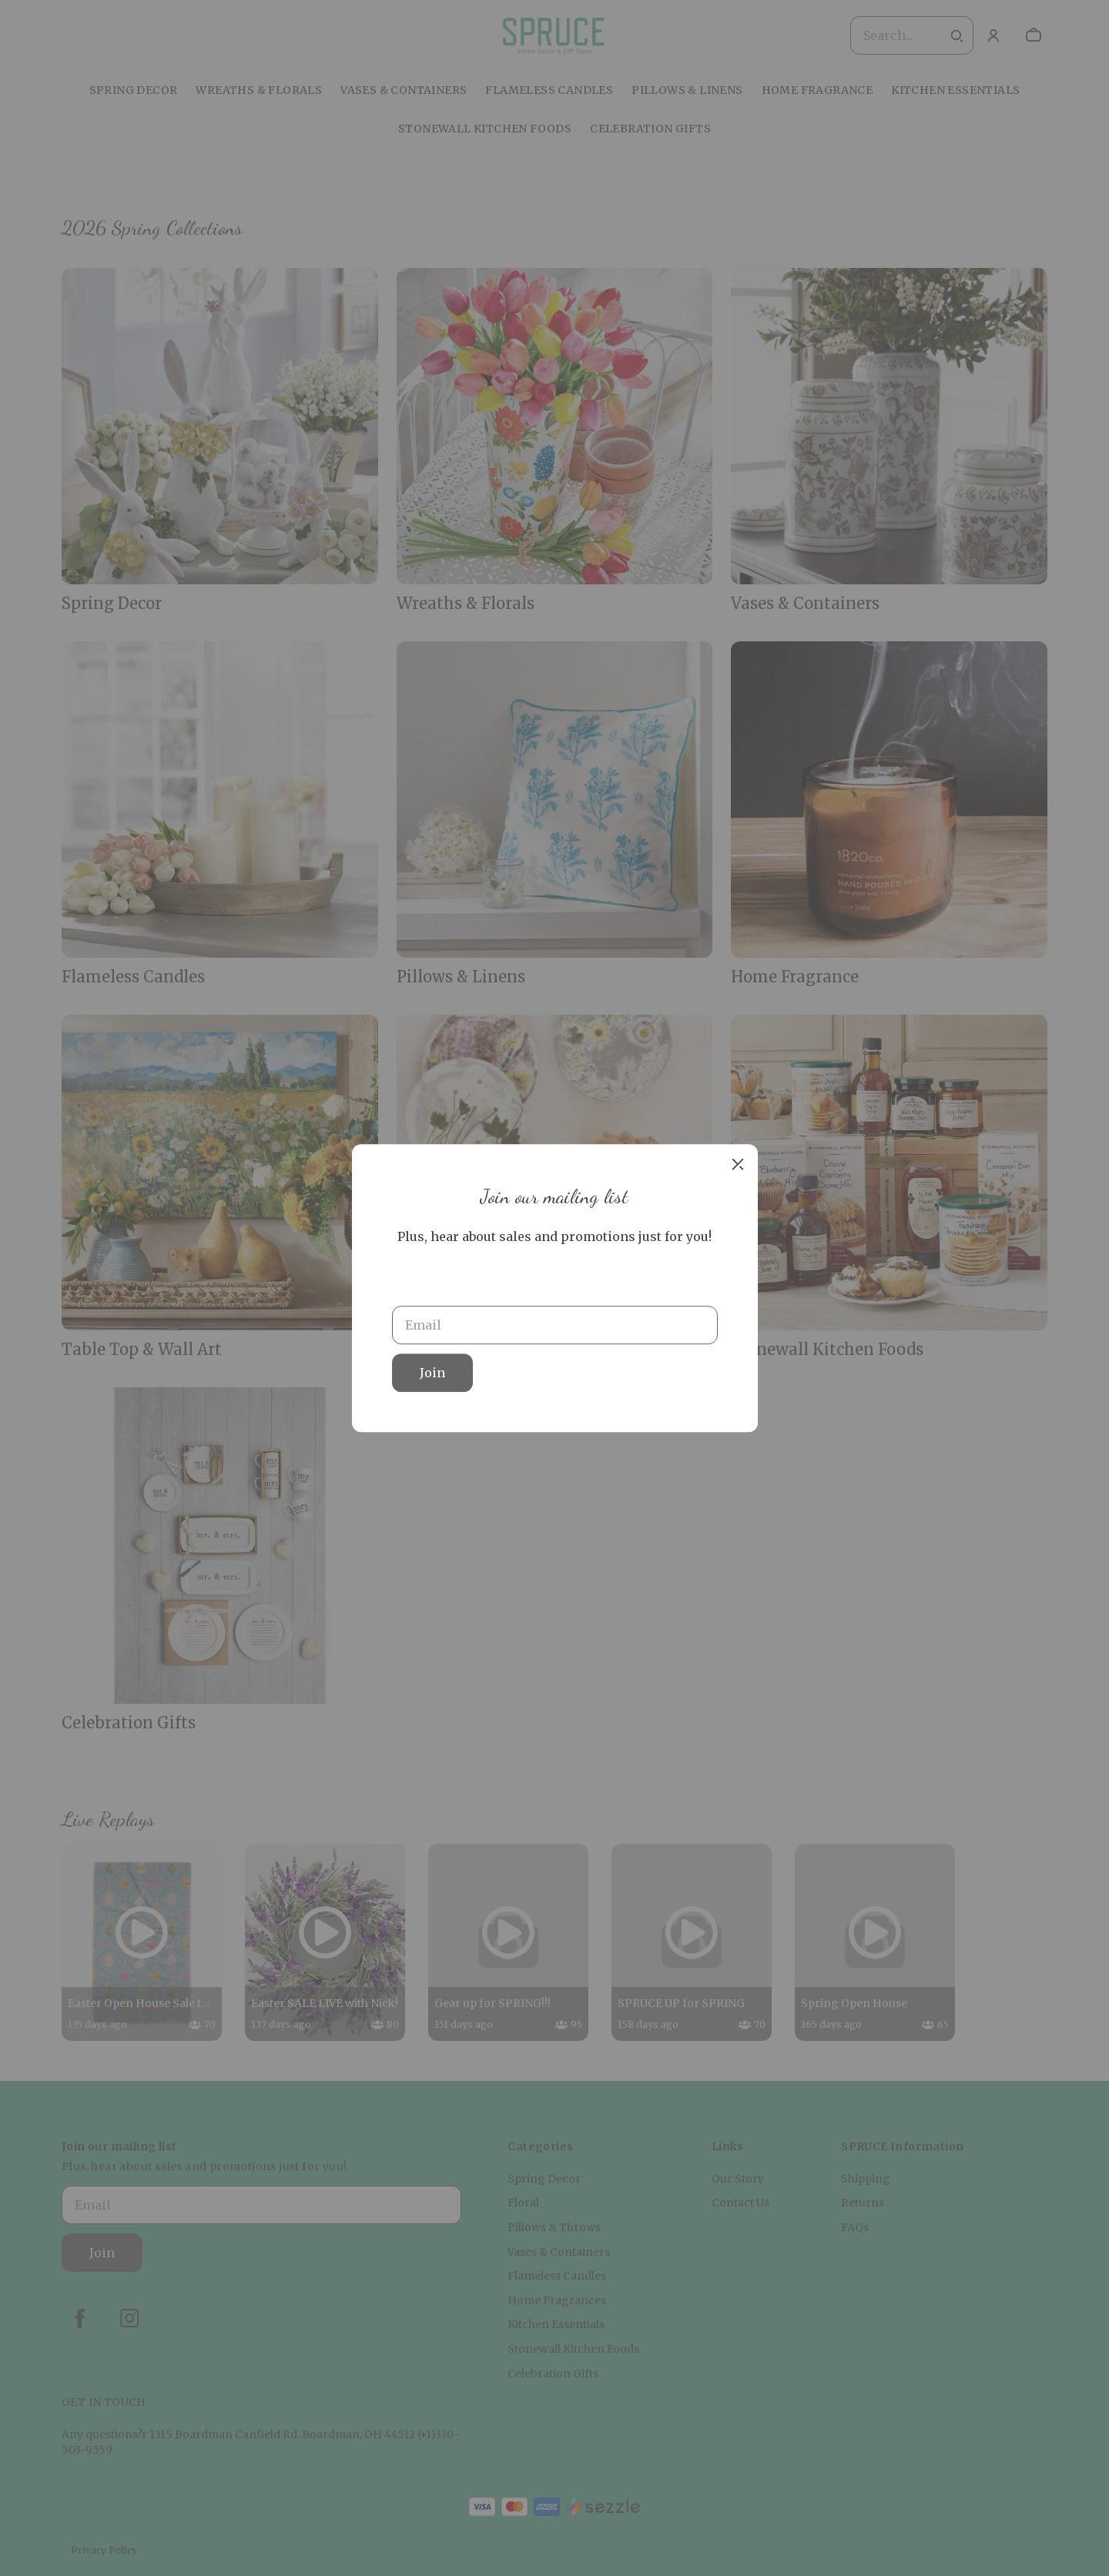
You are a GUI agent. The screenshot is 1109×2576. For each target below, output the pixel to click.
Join (432, 1372)
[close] (738, 1164)
